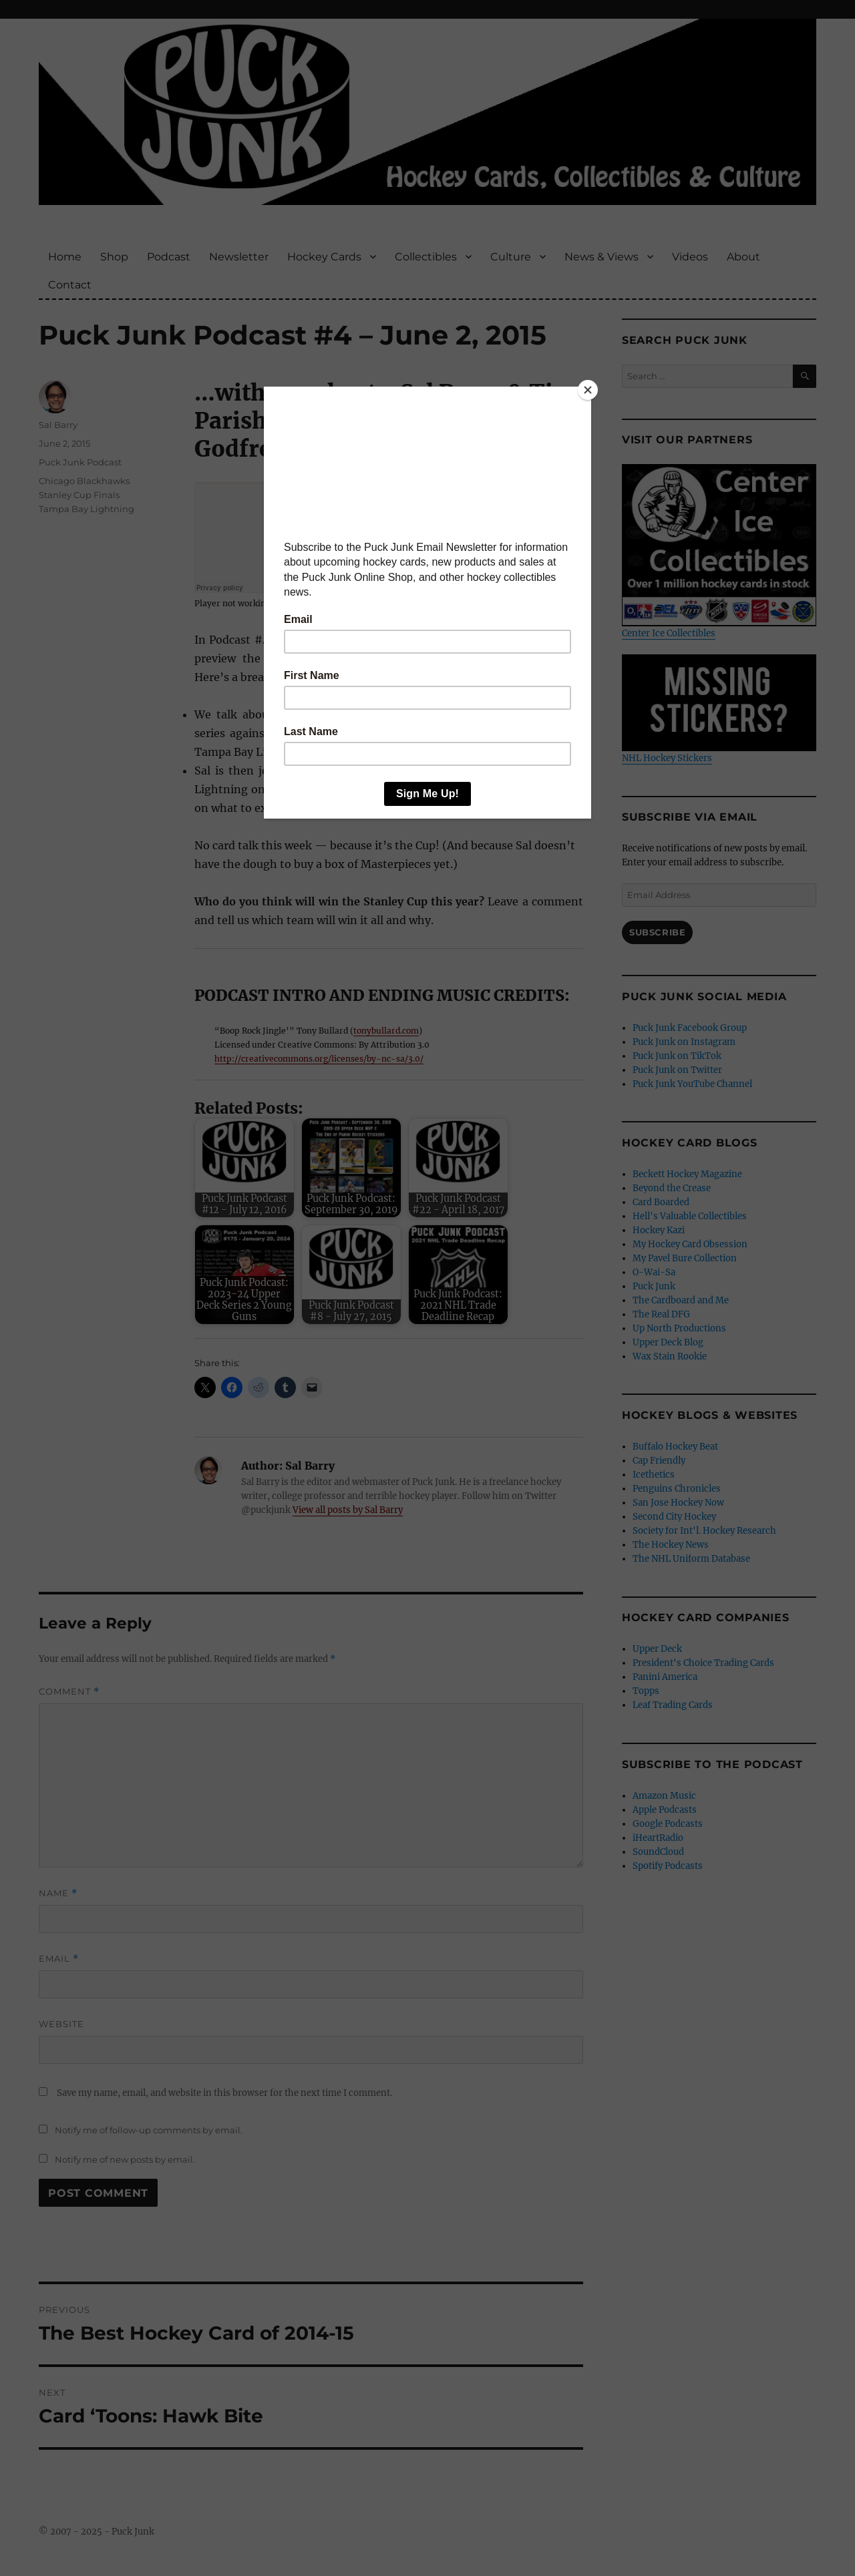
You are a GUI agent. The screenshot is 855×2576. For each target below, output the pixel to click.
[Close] (588, 390)
